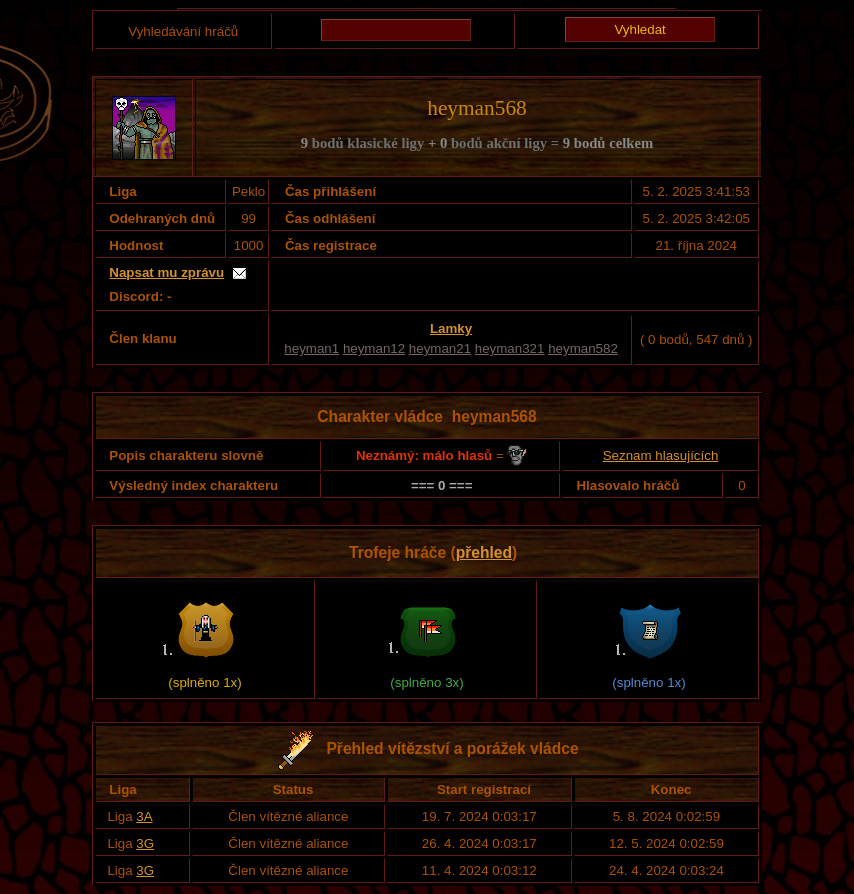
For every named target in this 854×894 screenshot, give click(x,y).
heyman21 (440, 348)
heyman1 (311, 348)
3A (144, 816)
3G (145, 843)
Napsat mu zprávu (166, 272)
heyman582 (583, 348)
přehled (484, 552)
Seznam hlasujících (661, 455)
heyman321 (510, 348)
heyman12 (374, 348)
